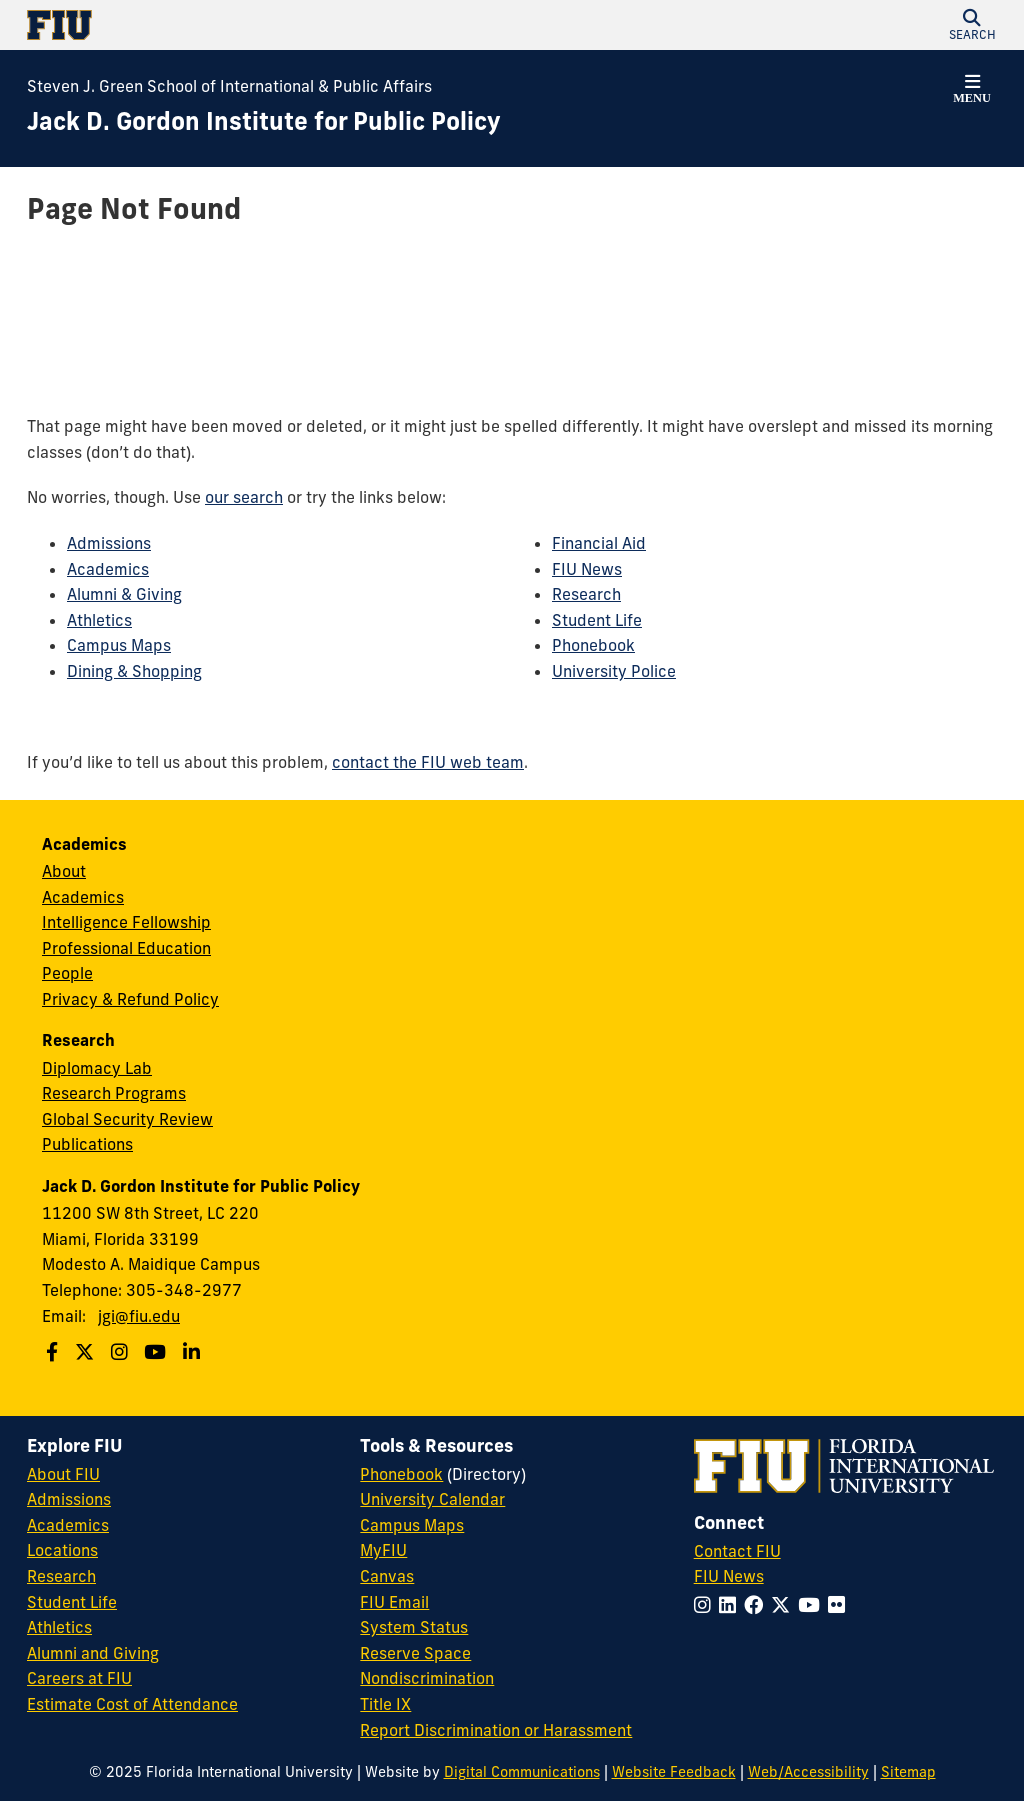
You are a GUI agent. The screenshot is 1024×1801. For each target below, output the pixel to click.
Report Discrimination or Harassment (496, 1730)
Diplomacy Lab (97, 1068)
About (64, 871)
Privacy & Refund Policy (130, 999)
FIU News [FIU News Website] (729, 1576)
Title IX (385, 1704)
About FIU (63, 1474)
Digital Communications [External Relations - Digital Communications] (522, 1772)
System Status (414, 1627)
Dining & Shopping (134, 671)
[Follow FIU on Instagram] (706, 1605)
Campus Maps (119, 645)
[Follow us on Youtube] (157, 1352)
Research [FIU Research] (61, 1576)
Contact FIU (737, 1551)
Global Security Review (127, 1119)
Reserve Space (415, 1653)
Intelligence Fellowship (126, 922)
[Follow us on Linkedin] (194, 1352)
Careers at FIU (79, 1678)
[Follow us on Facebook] (54, 1352)
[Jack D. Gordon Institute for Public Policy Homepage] (264, 122)
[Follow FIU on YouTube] (813, 1605)
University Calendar (432, 1499)
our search (244, 497)
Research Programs (114, 1093)
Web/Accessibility (808, 1772)
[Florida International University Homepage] (269, 25)
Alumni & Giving (124, 594)
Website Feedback (674, 1772)
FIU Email (394, 1602)
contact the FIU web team (428, 762)
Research (586, 594)
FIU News (587, 569)
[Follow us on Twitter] (87, 1352)
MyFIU (383, 1550)
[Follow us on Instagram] (122, 1352)
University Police (614, 671)
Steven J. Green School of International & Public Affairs (229, 86)
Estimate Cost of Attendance (132, 1704)
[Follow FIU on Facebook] (757, 1605)
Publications (87, 1144)
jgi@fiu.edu (139, 1316)
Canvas (387, 1576)
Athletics (99, 620)
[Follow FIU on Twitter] (784, 1605)
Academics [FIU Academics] (68, 1525)
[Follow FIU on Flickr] (840, 1605)
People (67, 973)
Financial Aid (599, 543)
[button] (972, 25)
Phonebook (593, 645)
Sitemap (908, 1772)
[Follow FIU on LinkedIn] (731, 1605)
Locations (62, 1550)
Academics (108, 569)
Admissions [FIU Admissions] (69, 1499)
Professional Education (126, 948)
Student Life (597, 620)
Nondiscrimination (427, 1678)
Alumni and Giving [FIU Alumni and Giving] (93, 1653)
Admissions (109, 543)
